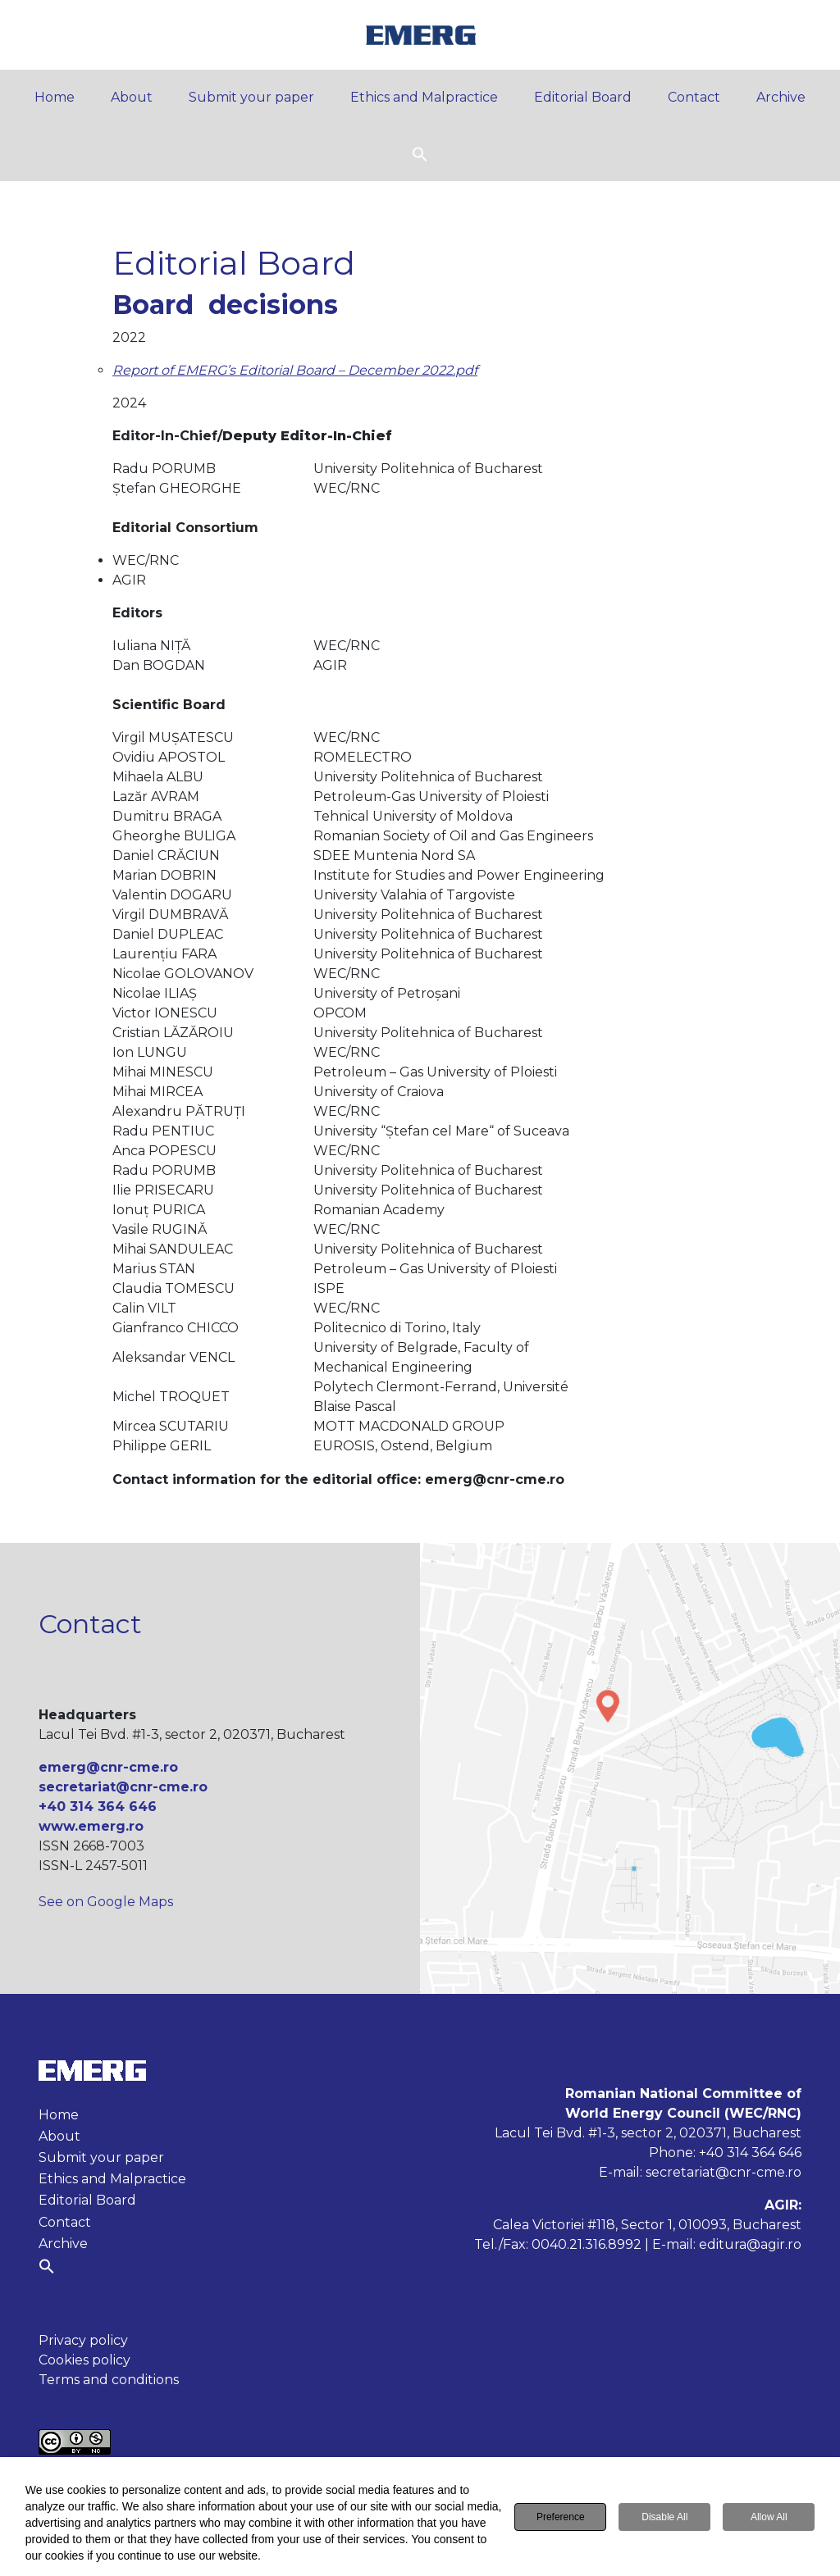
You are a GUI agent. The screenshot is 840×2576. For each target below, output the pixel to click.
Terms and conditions (109, 2379)
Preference (560, 2518)
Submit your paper (251, 97)
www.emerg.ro (91, 1826)
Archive (781, 97)
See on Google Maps (106, 1901)
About (132, 97)
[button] (420, 153)
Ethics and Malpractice (424, 97)
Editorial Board (583, 97)
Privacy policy (83, 2340)
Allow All (769, 2518)
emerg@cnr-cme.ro (108, 1767)
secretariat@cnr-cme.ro (123, 1787)
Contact (694, 97)
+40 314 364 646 (98, 1806)
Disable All (664, 2518)
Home (54, 97)
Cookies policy (84, 2360)
